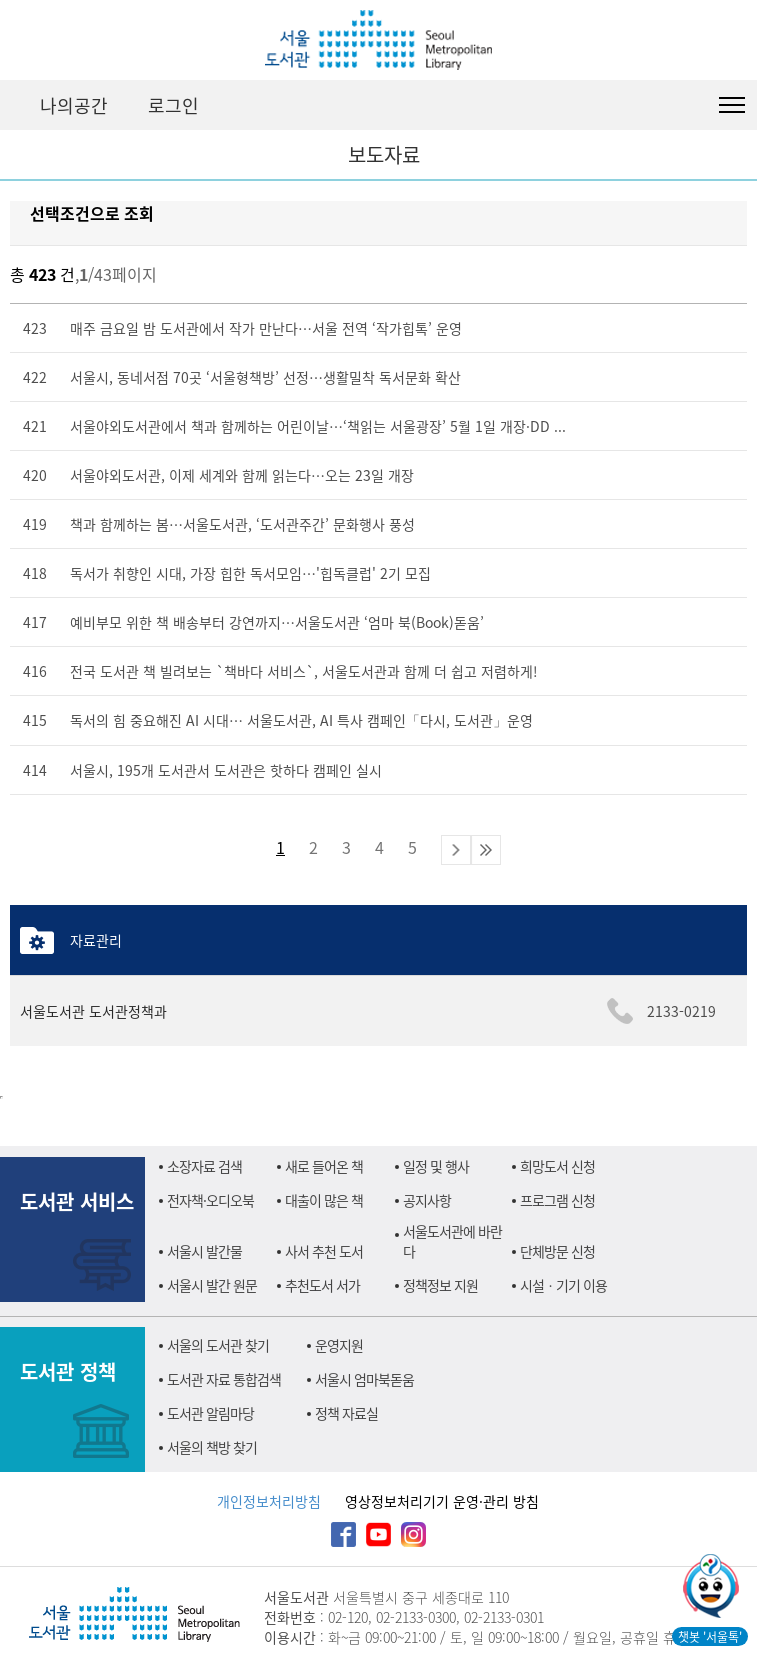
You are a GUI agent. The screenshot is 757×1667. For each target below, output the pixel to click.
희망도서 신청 (557, 1166)
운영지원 (339, 1345)
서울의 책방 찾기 (212, 1447)
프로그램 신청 (557, 1200)
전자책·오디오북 (210, 1200)
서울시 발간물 (204, 1251)
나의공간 (74, 105)
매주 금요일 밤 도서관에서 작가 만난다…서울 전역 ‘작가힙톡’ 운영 (266, 328)
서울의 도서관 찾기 (218, 1345)
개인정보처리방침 (269, 1501)
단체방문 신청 (557, 1251)
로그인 (173, 105)
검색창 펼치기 (682, 105)
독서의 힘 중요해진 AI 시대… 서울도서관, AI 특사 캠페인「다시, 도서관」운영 (301, 720)
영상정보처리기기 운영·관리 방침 (442, 1501)
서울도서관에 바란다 (452, 1241)
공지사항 (427, 1200)
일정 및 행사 (436, 1166)
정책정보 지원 (440, 1285)
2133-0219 (681, 1011)
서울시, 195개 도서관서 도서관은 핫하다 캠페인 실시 (226, 770)
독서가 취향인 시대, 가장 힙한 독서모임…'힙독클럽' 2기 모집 (250, 573)
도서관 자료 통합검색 (224, 1379)
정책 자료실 (346, 1413)
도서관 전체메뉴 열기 (732, 105)
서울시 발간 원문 (212, 1285)
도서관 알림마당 (210, 1413)
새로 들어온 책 (324, 1166)
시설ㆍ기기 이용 (563, 1285)
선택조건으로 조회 (92, 213)
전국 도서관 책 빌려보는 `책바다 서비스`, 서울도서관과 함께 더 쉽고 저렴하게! (304, 671)
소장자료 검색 (204, 1166)
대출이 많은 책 (324, 1200)
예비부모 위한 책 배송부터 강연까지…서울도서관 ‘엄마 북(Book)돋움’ (277, 622)
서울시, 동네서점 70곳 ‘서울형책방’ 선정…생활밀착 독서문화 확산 (265, 377)
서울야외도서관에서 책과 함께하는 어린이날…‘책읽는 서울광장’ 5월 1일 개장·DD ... (318, 426)
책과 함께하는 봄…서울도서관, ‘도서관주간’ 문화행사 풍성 (242, 524)
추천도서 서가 (322, 1285)
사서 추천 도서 (324, 1251)
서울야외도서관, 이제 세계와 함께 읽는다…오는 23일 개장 (242, 475)
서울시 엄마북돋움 (364, 1379)
